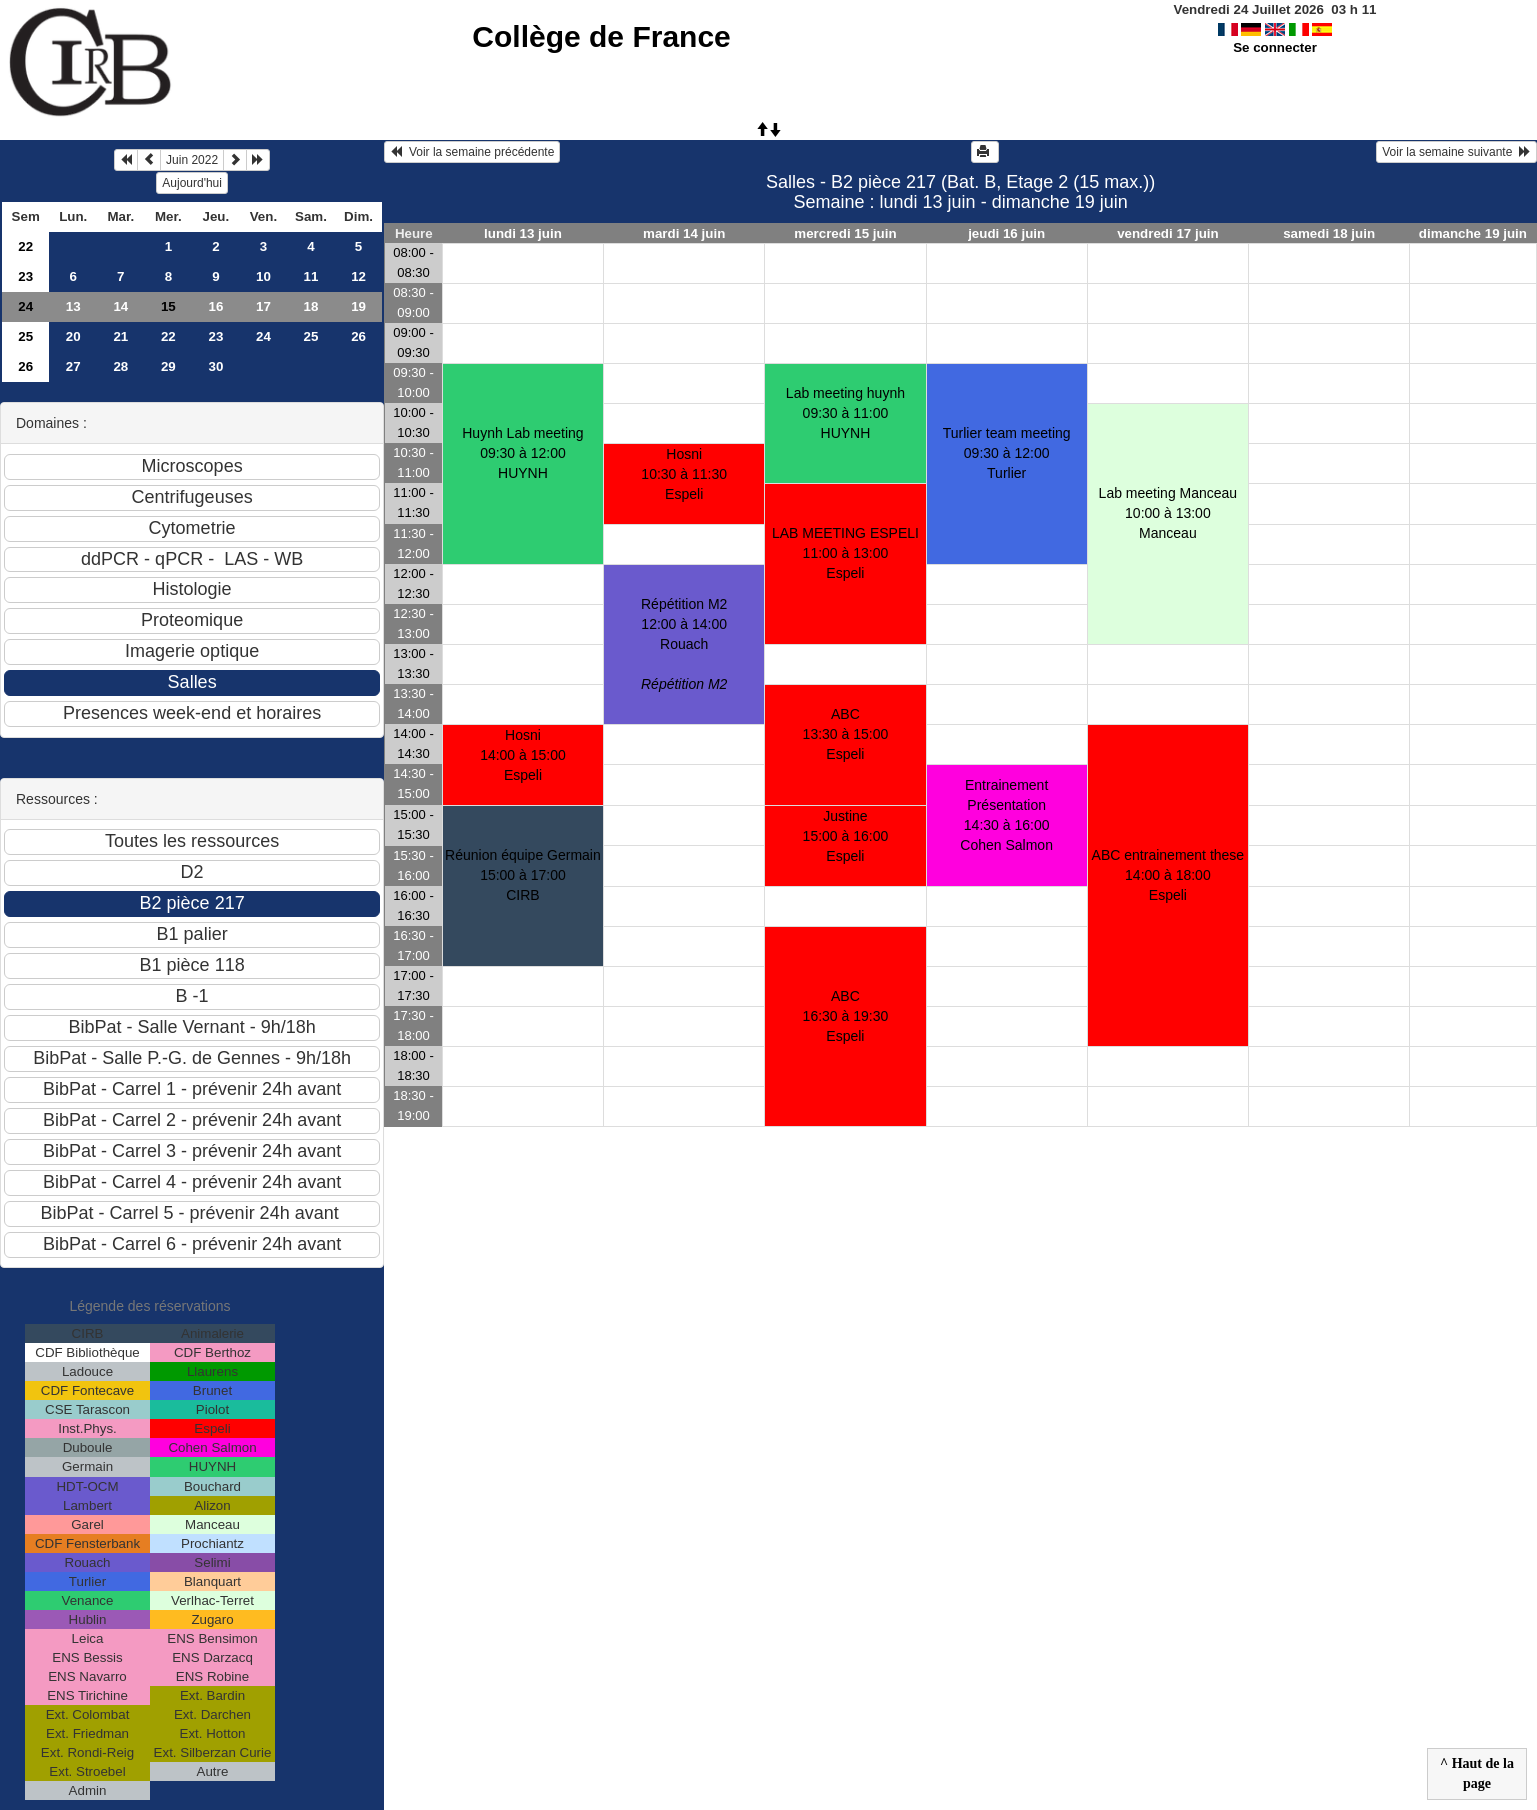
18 (311, 306)
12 (358, 276)
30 (215, 366)
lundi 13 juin (523, 233)
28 (120, 366)
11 (311, 276)
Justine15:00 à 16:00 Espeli (846, 836)
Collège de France (601, 36)
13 (73, 306)
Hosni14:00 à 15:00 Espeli (523, 755)
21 (120, 336)
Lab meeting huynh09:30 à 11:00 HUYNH (845, 413)
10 (263, 276)
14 (120, 306)
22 (25, 246)
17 (263, 306)
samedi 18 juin (1329, 233)
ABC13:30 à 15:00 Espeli (846, 734)
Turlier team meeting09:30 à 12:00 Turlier (1007, 453)
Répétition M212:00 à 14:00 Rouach (684, 644)
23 (25, 276)
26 (358, 336)
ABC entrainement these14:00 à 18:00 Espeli (1168, 875)
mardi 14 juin (684, 233)
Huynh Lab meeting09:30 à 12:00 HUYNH (522, 453)
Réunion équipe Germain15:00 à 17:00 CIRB (523, 875)
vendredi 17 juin (1167, 233)
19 (358, 306)
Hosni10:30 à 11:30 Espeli (684, 474)
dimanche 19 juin (1473, 233)
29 (168, 366)
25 (25, 336)
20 (73, 336)
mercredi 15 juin (845, 233)
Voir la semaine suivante (1456, 152)
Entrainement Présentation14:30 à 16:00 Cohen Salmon (1006, 815)
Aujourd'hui (192, 183)
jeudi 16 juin (1006, 233)
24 (25, 306)
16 (215, 306)
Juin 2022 (192, 160)
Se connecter (1275, 47)
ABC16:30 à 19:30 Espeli (846, 1016)
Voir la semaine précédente (472, 152)
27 (73, 366)
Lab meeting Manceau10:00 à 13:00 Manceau (1168, 513)
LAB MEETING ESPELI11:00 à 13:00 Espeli (845, 553)
